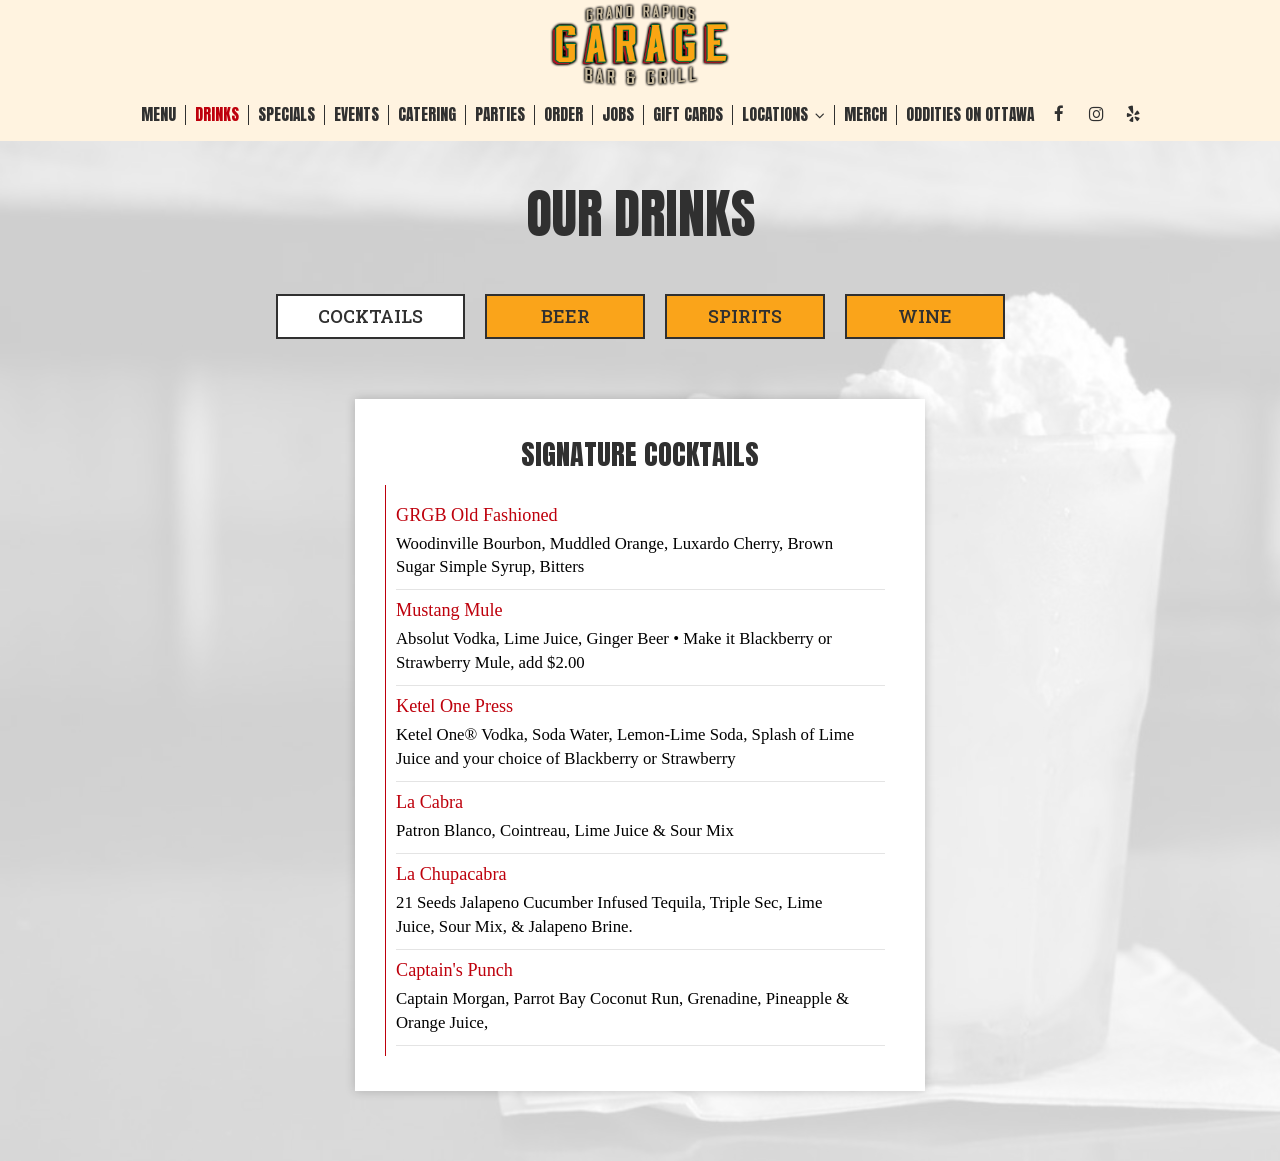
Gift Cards (688, 115)
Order (563, 115)
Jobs (618, 115)
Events (356, 115)
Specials (286, 115)
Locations (783, 115)
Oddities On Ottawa (970, 115)
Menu (158, 115)
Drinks (217, 115)
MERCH (865, 115)
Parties (500, 115)
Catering (427, 115)
